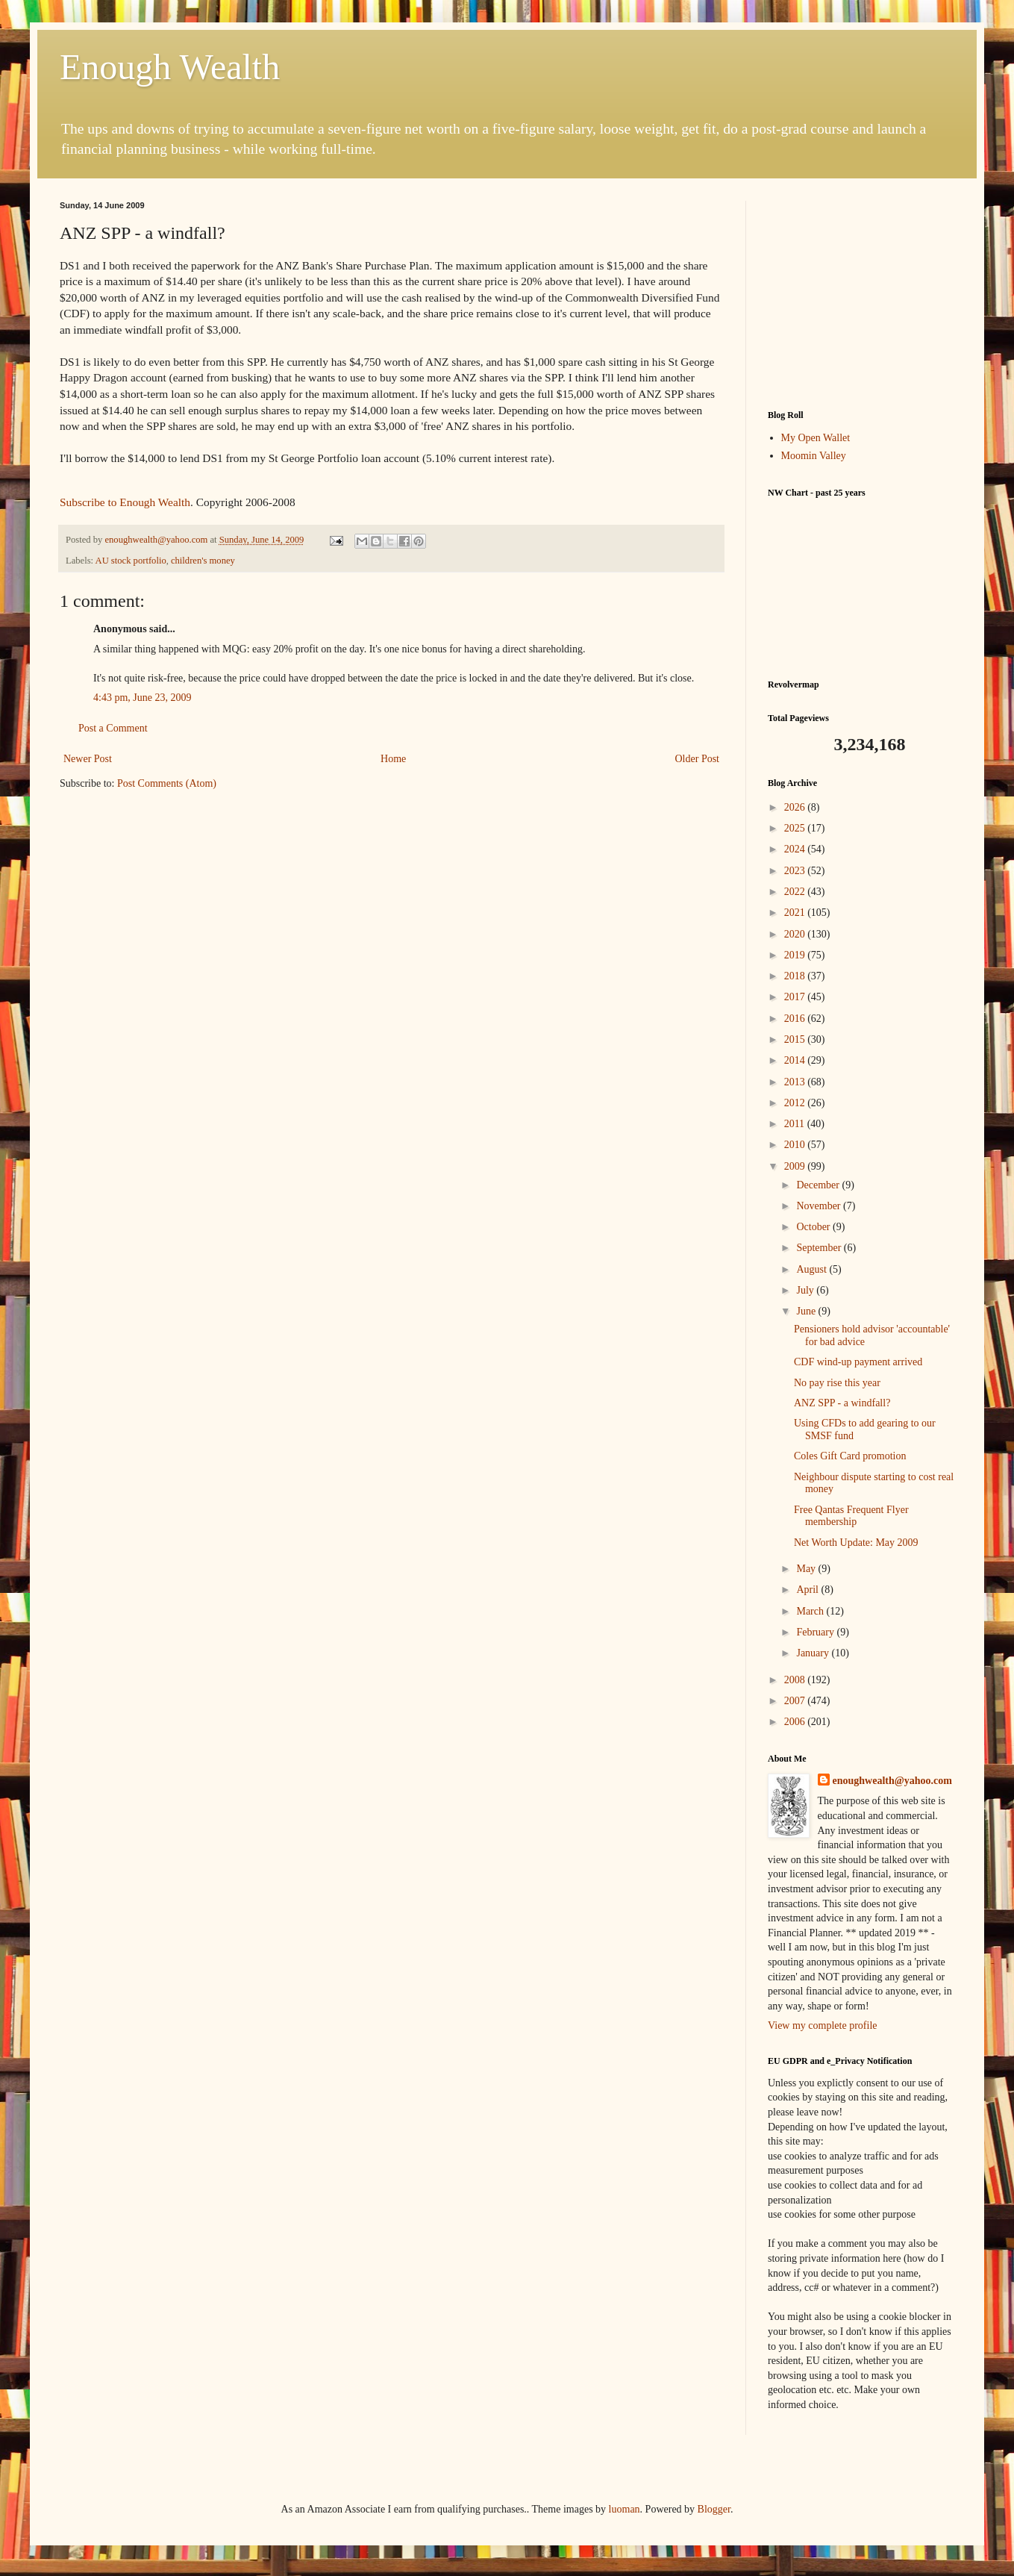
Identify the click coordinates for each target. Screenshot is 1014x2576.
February (816, 1632)
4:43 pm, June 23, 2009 (142, 697)
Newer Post (87, 758)
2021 (796, 912)
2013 (796, 1082)
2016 (796, 1018)
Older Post (697, 758)
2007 (796, 1700)
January (813, 1653)
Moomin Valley (813, 455)
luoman (624, 2509)
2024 (796, 849)
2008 (796, 1679)
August (812, 1269)
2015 (796, 1039)
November (819, 1205)
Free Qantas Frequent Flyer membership (851, 1516)
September (819, 1247)
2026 (796, 807)
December (819, 1185)
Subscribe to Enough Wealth (125, 502)
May (807, 1568)
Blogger (714, 2509)
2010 (796, 1144)
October (814, 1226)
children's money (203, 560)
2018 (796, 976)
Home (393, 758)
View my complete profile (822, 2025)
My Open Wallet (816, 437)
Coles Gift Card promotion (850, 1456)
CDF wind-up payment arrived (858, 1361)
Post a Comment (113, 728)
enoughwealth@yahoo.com (892, 1780)
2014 (796, 1060)
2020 (796, 934)
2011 (795, 1123)
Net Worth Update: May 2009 (856, 1542)
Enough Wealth (170, 67)
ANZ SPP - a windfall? (842, 1403)
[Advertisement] (861, 294)
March (811, 1611)
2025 (796, 828)
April (808, 1589)
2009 (796, 1166)
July (806, 1290)
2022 (796, 891)
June (807, 1311)
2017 (796, 996)
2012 (796, 1102)
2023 (796, 870)
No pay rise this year (837, 1382)
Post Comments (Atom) (166, 783)
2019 (796, 955)
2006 (796, 1721)
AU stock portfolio (131, 560)
